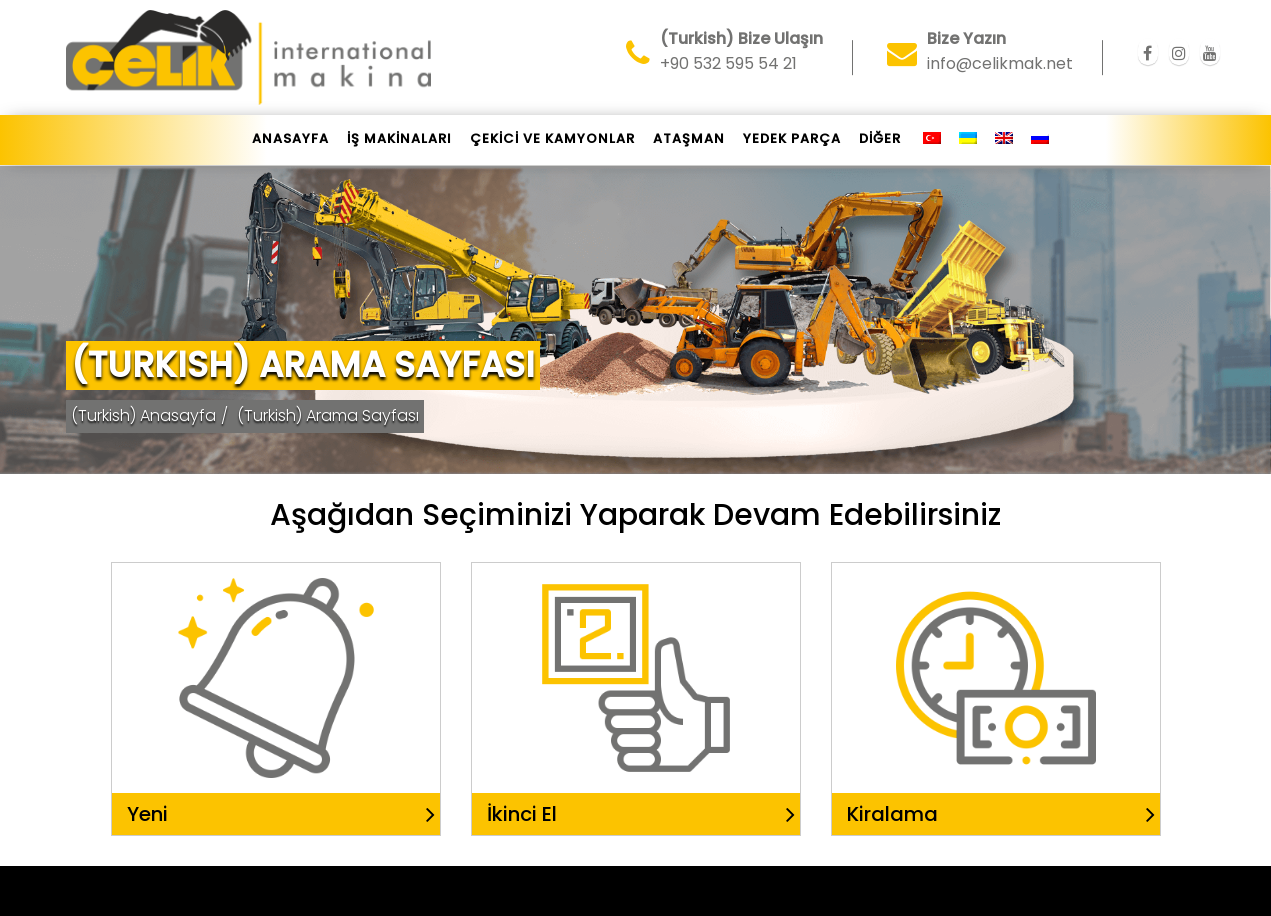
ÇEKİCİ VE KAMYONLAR (552, 138)
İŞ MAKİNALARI (399, 138)
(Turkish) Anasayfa (143, 415)
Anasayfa (290, 138)
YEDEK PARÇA (792, 138)
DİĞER (880, 138)
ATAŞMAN (689, 138)
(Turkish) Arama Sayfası (328, 415)
